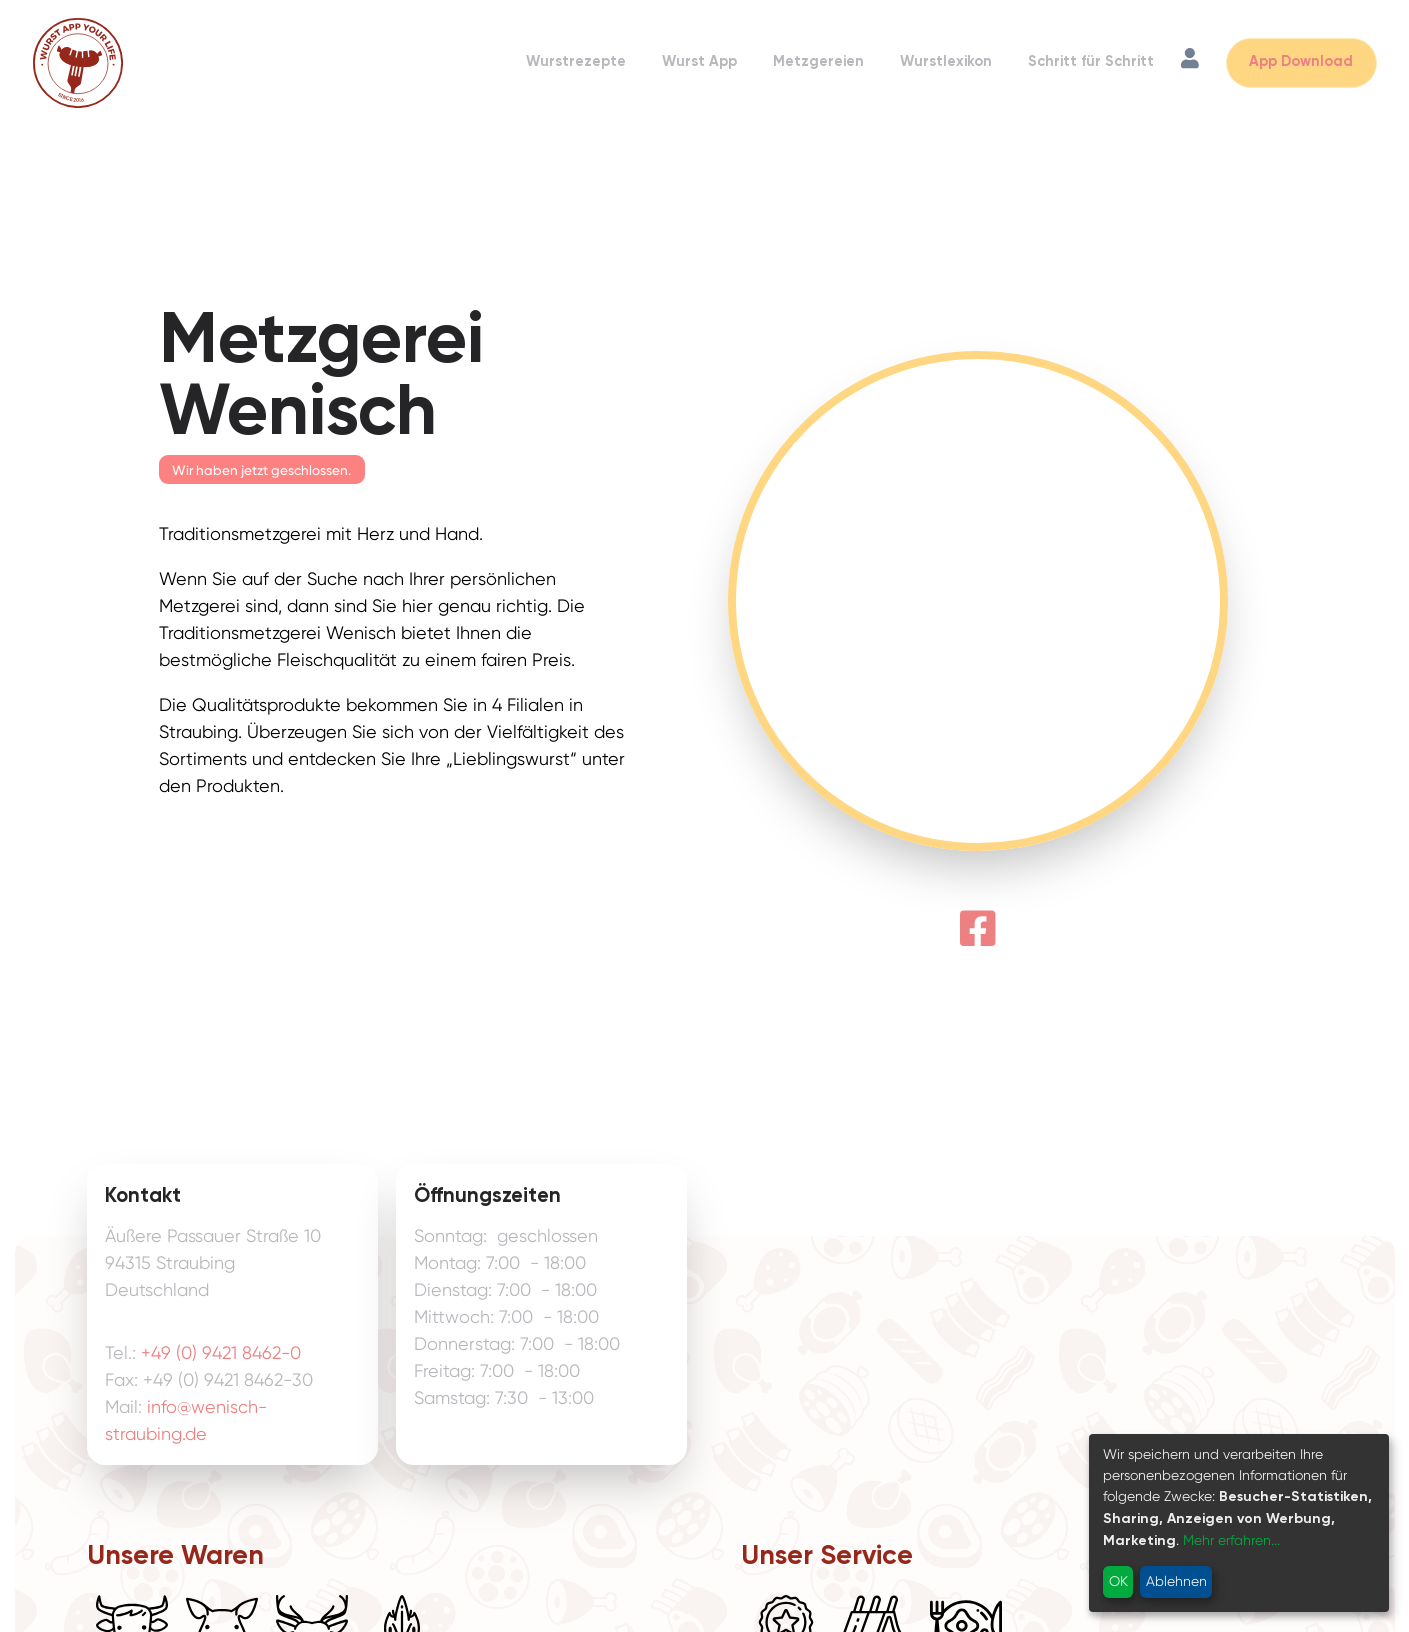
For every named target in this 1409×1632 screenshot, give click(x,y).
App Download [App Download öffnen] (1301, 62)
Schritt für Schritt (1091, 62)
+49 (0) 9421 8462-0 (221, 1352)
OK (1118, 1581)
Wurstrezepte (576, 62)
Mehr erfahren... (1231, 1540)
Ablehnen (1176, 1581)
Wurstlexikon (946, 62)
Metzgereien (818, 62)
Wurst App (699, 62)
